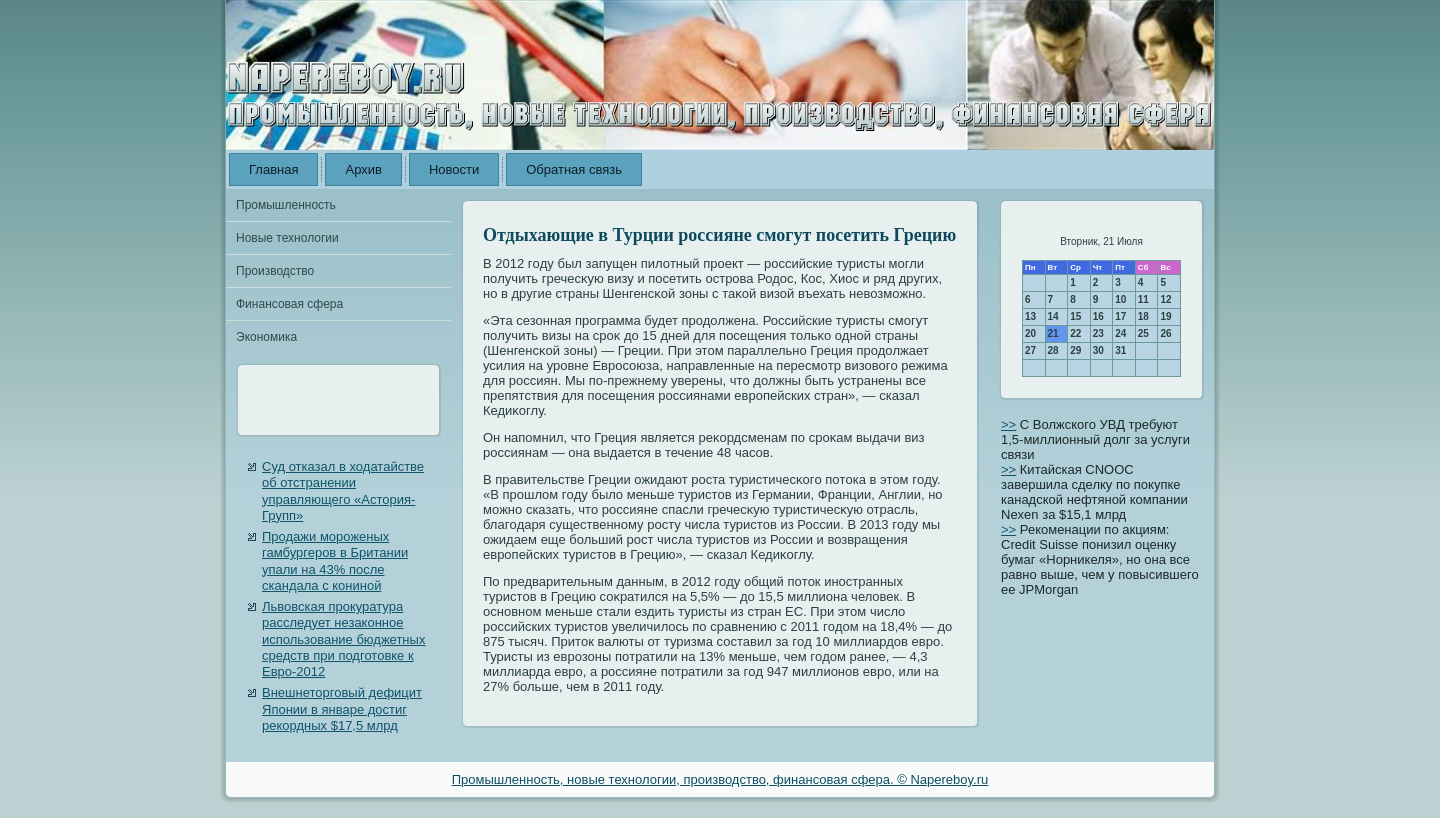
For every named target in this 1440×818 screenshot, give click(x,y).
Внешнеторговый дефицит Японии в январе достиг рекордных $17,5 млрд (342, 709)
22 (1075, 333)
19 (1165, 316)
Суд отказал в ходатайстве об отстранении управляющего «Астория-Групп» (343, 491)
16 (1098, 316)
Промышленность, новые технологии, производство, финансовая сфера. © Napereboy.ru (720, 779)
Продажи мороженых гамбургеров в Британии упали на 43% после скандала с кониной (335, 561)
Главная (273, 169)
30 (1098, 350)
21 (1053, 333)
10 (1120, 299)
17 (1120, 316)
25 (1143, 333)
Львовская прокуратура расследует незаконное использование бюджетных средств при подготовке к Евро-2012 (343, 639)
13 (1030, 316)
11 (1143, 299)
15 (1075, 316)
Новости (454, 169)
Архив (363, 169)
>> (1008, 424)
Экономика (266, 337)
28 (1053, 350)
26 (1165, 333)
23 (1098, 333)
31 (1120, 350)
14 (1053, 316)
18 (1143, 316)
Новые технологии (287, 238)
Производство (275, 271)
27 (1030, 350)
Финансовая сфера (289, 304)
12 (1165, 299)
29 (1075, 350)
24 (1120, 333)
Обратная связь (574, 169)
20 (1030, 333)
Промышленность (286, 205)
